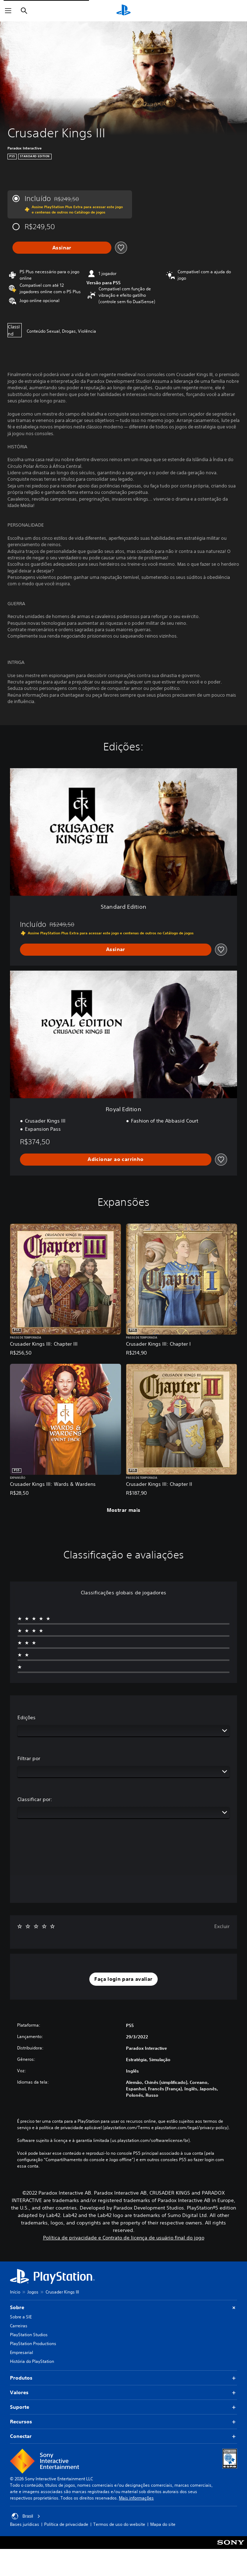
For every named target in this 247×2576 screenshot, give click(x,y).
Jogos (32, 2292)
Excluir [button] (222, 1926)
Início (15, 2292)
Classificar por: (34, 1799)
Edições (26, 1717)
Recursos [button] (123, 2421)
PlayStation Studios (29, 2335)
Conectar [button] (123, 2436)
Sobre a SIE (21, 2317)
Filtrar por (28, 1758)
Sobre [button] (123, 2307)
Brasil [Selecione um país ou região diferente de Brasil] (26, 2516)
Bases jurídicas (24, 2524)
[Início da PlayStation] (123, 10)
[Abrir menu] (8, 10)
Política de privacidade (66, 2524)
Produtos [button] (123, 2378)
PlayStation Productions (33, 2343)
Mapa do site (162, 2524)
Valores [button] (123, 2392)
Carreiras (18, 2326)
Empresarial (21, 2352)
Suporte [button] (123, 2407)
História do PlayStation (32, 2361)
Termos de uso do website (119, 2524)
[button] (123, 1979)
